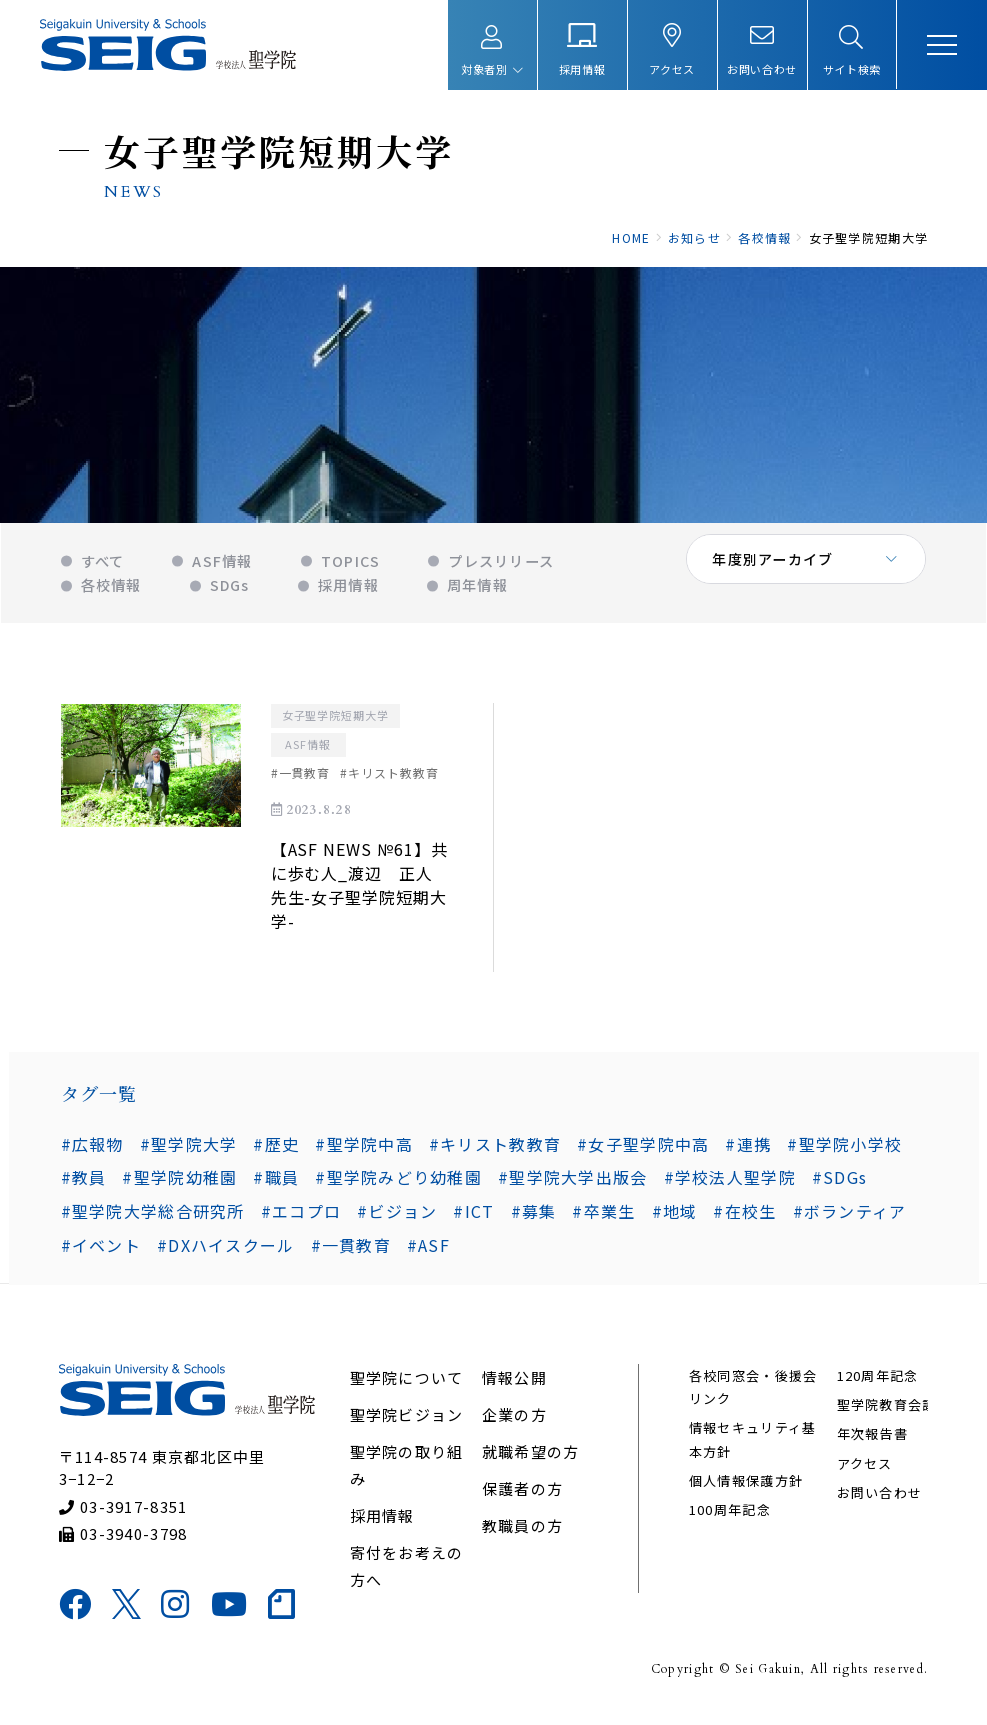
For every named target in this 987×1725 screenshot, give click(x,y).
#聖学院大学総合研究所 (152, 1216)
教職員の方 (522, 1532)
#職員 (276, 1183)
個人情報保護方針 (746, 1487)
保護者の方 (522, 1495)
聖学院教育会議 (886, 1411)
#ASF (427, 1250)
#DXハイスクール (225, 1250)
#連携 (748, 1149)
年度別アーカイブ (773, 570)
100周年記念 (730, 1517)
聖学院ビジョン (407, 1421)
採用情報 (382, 1522)
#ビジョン (397, 1216)
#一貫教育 (350, 1250)
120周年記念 (877, 1382)
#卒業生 (603, 1216)
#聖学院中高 (364, 1149)
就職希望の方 (531, 1458)
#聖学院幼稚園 (179, 1183)
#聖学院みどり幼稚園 (398, 1183)
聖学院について (407, 1384)
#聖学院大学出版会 (572, 1183)
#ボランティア (849, 1216)
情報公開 (514, 1384)
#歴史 (276, 1149)
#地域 (674, 1216)
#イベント (100, 1250)
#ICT (473, 1216)
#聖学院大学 (188, 1149)
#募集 (533, 1216)
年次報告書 (871, 1441)
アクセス (864, 1470)
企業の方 (514, 1421)
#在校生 (744, 1216)
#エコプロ (300, 1216)
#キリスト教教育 (494, 1149)
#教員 (83, 1183)
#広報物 (91, 1149)
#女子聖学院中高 (643, 1149)
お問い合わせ (879, 1499)
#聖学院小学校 (844, 1149)
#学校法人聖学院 (729, 1183)
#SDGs (838, 1183)
